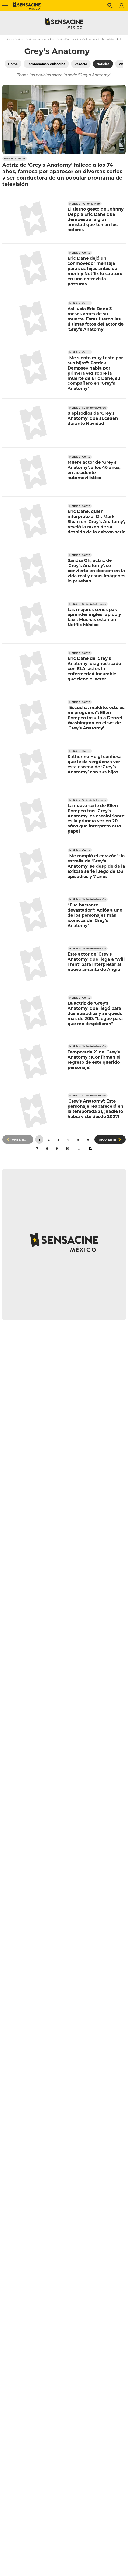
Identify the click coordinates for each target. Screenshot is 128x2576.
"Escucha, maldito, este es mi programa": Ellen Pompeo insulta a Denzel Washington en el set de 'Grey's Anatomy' (96, 718)
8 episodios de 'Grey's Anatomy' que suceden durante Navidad (93, 418)
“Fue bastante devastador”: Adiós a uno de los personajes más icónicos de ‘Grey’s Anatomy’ (95, 915)
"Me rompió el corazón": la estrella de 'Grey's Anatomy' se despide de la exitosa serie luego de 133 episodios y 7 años (96, 866)
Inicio (8, 39)
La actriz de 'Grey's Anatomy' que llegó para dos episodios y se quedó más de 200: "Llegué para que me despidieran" (95, 1013)
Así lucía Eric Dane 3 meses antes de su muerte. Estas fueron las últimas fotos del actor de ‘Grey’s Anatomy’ (96, 319)
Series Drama (65, 39)
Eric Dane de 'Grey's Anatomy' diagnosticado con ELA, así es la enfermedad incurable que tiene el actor (94, 669)
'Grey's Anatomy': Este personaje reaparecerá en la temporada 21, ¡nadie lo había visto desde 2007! (95, 1109)
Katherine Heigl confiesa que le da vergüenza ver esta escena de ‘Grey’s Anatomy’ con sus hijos (95, 764)
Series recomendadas (40, 39)
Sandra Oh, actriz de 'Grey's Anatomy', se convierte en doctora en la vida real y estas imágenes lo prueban (96, 571)
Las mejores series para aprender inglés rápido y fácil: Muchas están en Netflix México (94, 617)
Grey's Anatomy (87, 39)
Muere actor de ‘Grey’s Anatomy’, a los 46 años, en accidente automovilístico (94, 470)
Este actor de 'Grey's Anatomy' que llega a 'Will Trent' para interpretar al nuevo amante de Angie (96, 962)
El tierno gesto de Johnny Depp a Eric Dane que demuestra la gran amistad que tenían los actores (96, 220)
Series (19, 39)
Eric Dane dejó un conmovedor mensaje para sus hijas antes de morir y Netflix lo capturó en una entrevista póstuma (95, 271)
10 (67, 1148)
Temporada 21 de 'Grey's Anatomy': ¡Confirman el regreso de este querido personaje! (94, 1060)
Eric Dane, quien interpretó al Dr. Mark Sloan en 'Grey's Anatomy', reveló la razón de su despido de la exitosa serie (97, 522)
